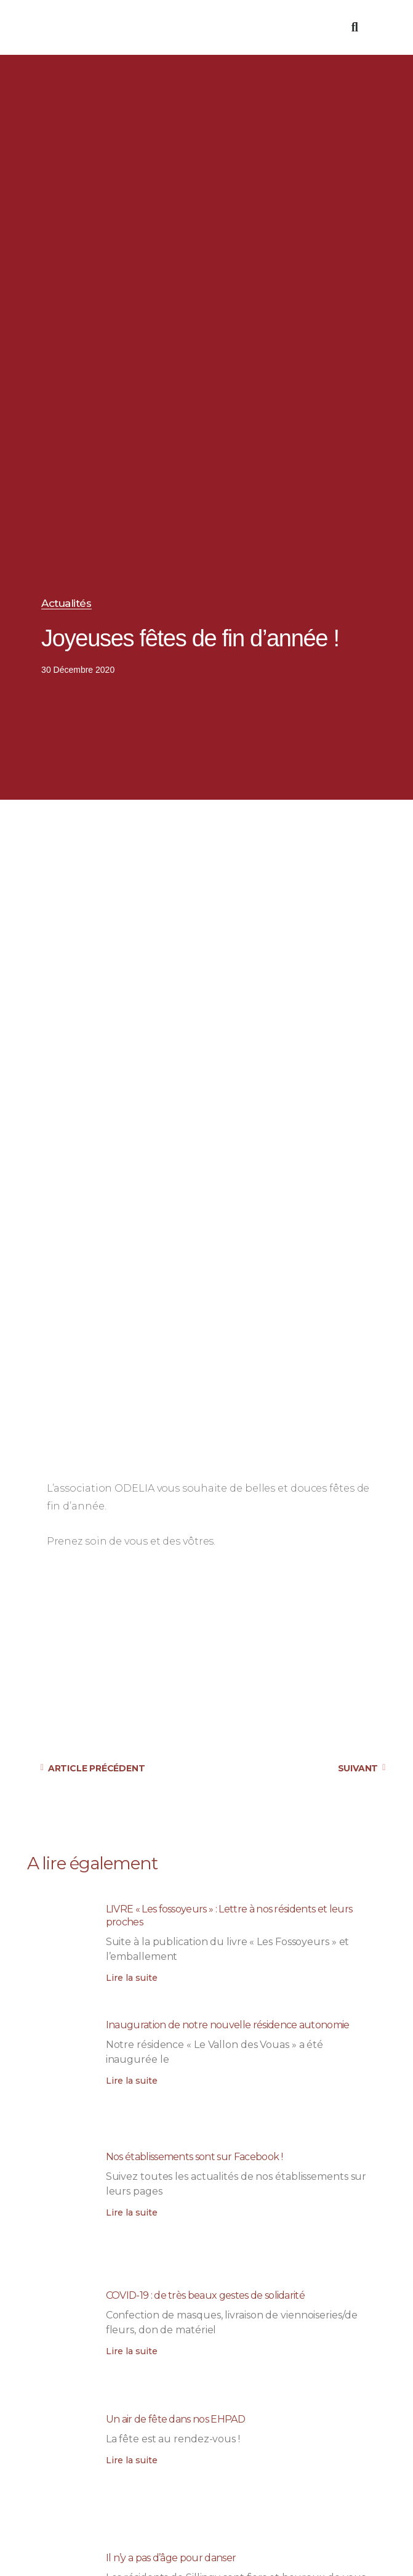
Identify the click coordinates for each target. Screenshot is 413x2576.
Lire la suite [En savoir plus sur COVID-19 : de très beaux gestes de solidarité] (132, 2351)
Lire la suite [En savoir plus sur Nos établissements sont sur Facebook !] (132, 2212)
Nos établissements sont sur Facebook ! (194, 2157)
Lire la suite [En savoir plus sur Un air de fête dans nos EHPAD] (132, 2460)
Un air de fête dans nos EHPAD (175, 2419)
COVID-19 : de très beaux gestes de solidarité (205, 2295)
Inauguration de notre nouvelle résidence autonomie (228, 2025)
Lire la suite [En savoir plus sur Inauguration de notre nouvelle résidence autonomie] (132, 2080)
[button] (339, 27)
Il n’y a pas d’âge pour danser (171, 2558)
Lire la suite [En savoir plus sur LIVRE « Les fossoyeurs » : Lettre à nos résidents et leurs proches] (132, 1977)
